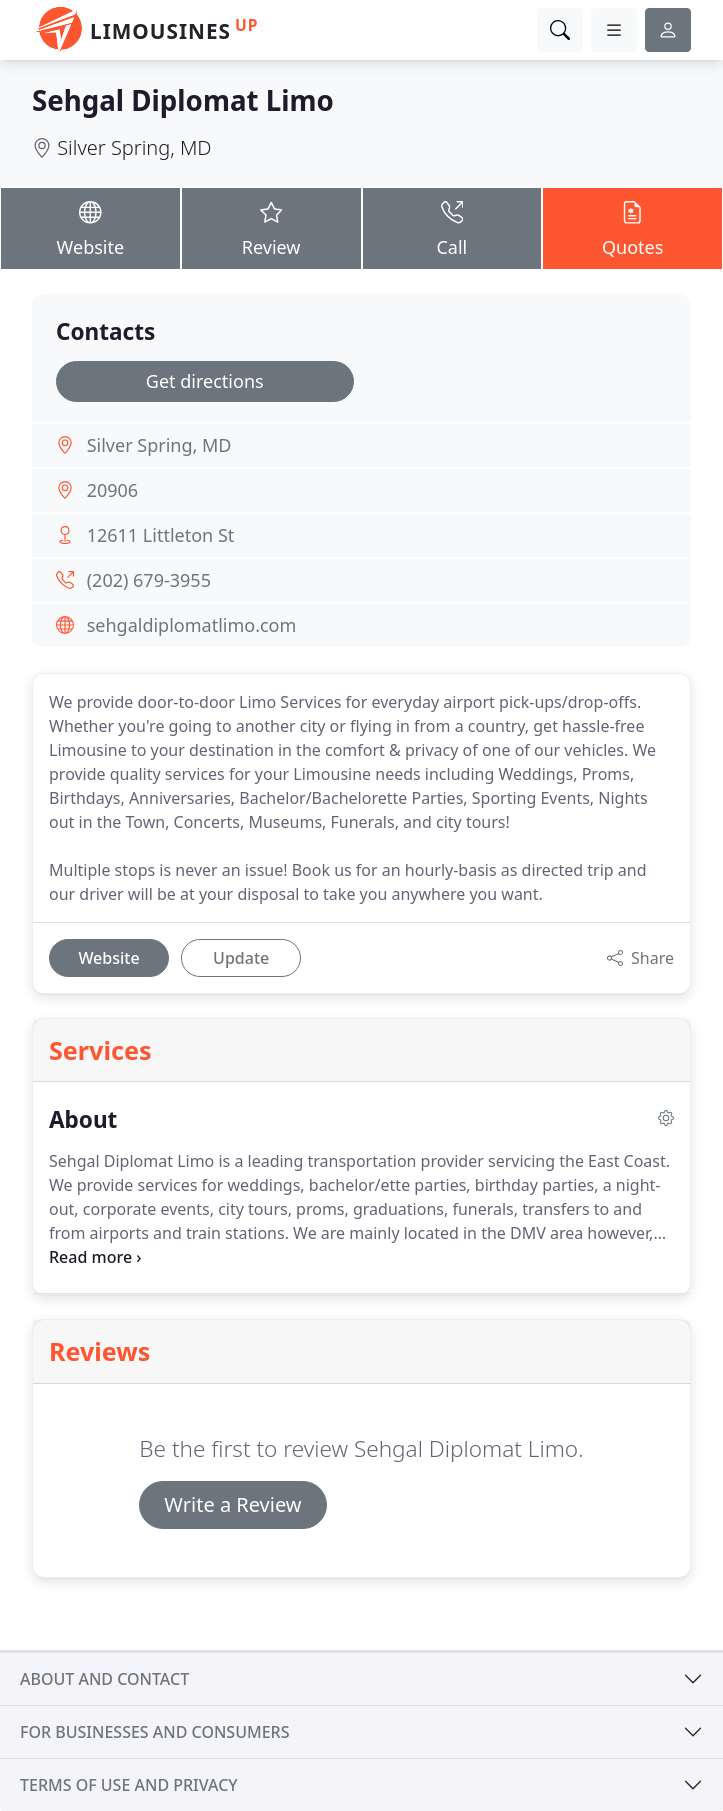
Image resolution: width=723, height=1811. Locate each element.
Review (271, 227)
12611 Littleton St (161, 535)
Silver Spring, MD (134, 147)
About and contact (104, 1679)
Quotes (632, 227)
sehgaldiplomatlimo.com (192, 625)
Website (90, 227)
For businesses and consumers (154, 1732)
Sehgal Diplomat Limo (183, 100)
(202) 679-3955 (149, 580)
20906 (112, 490)
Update (241, 958)
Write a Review (232, 1504)
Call (452, 227)
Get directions (205, 381)
